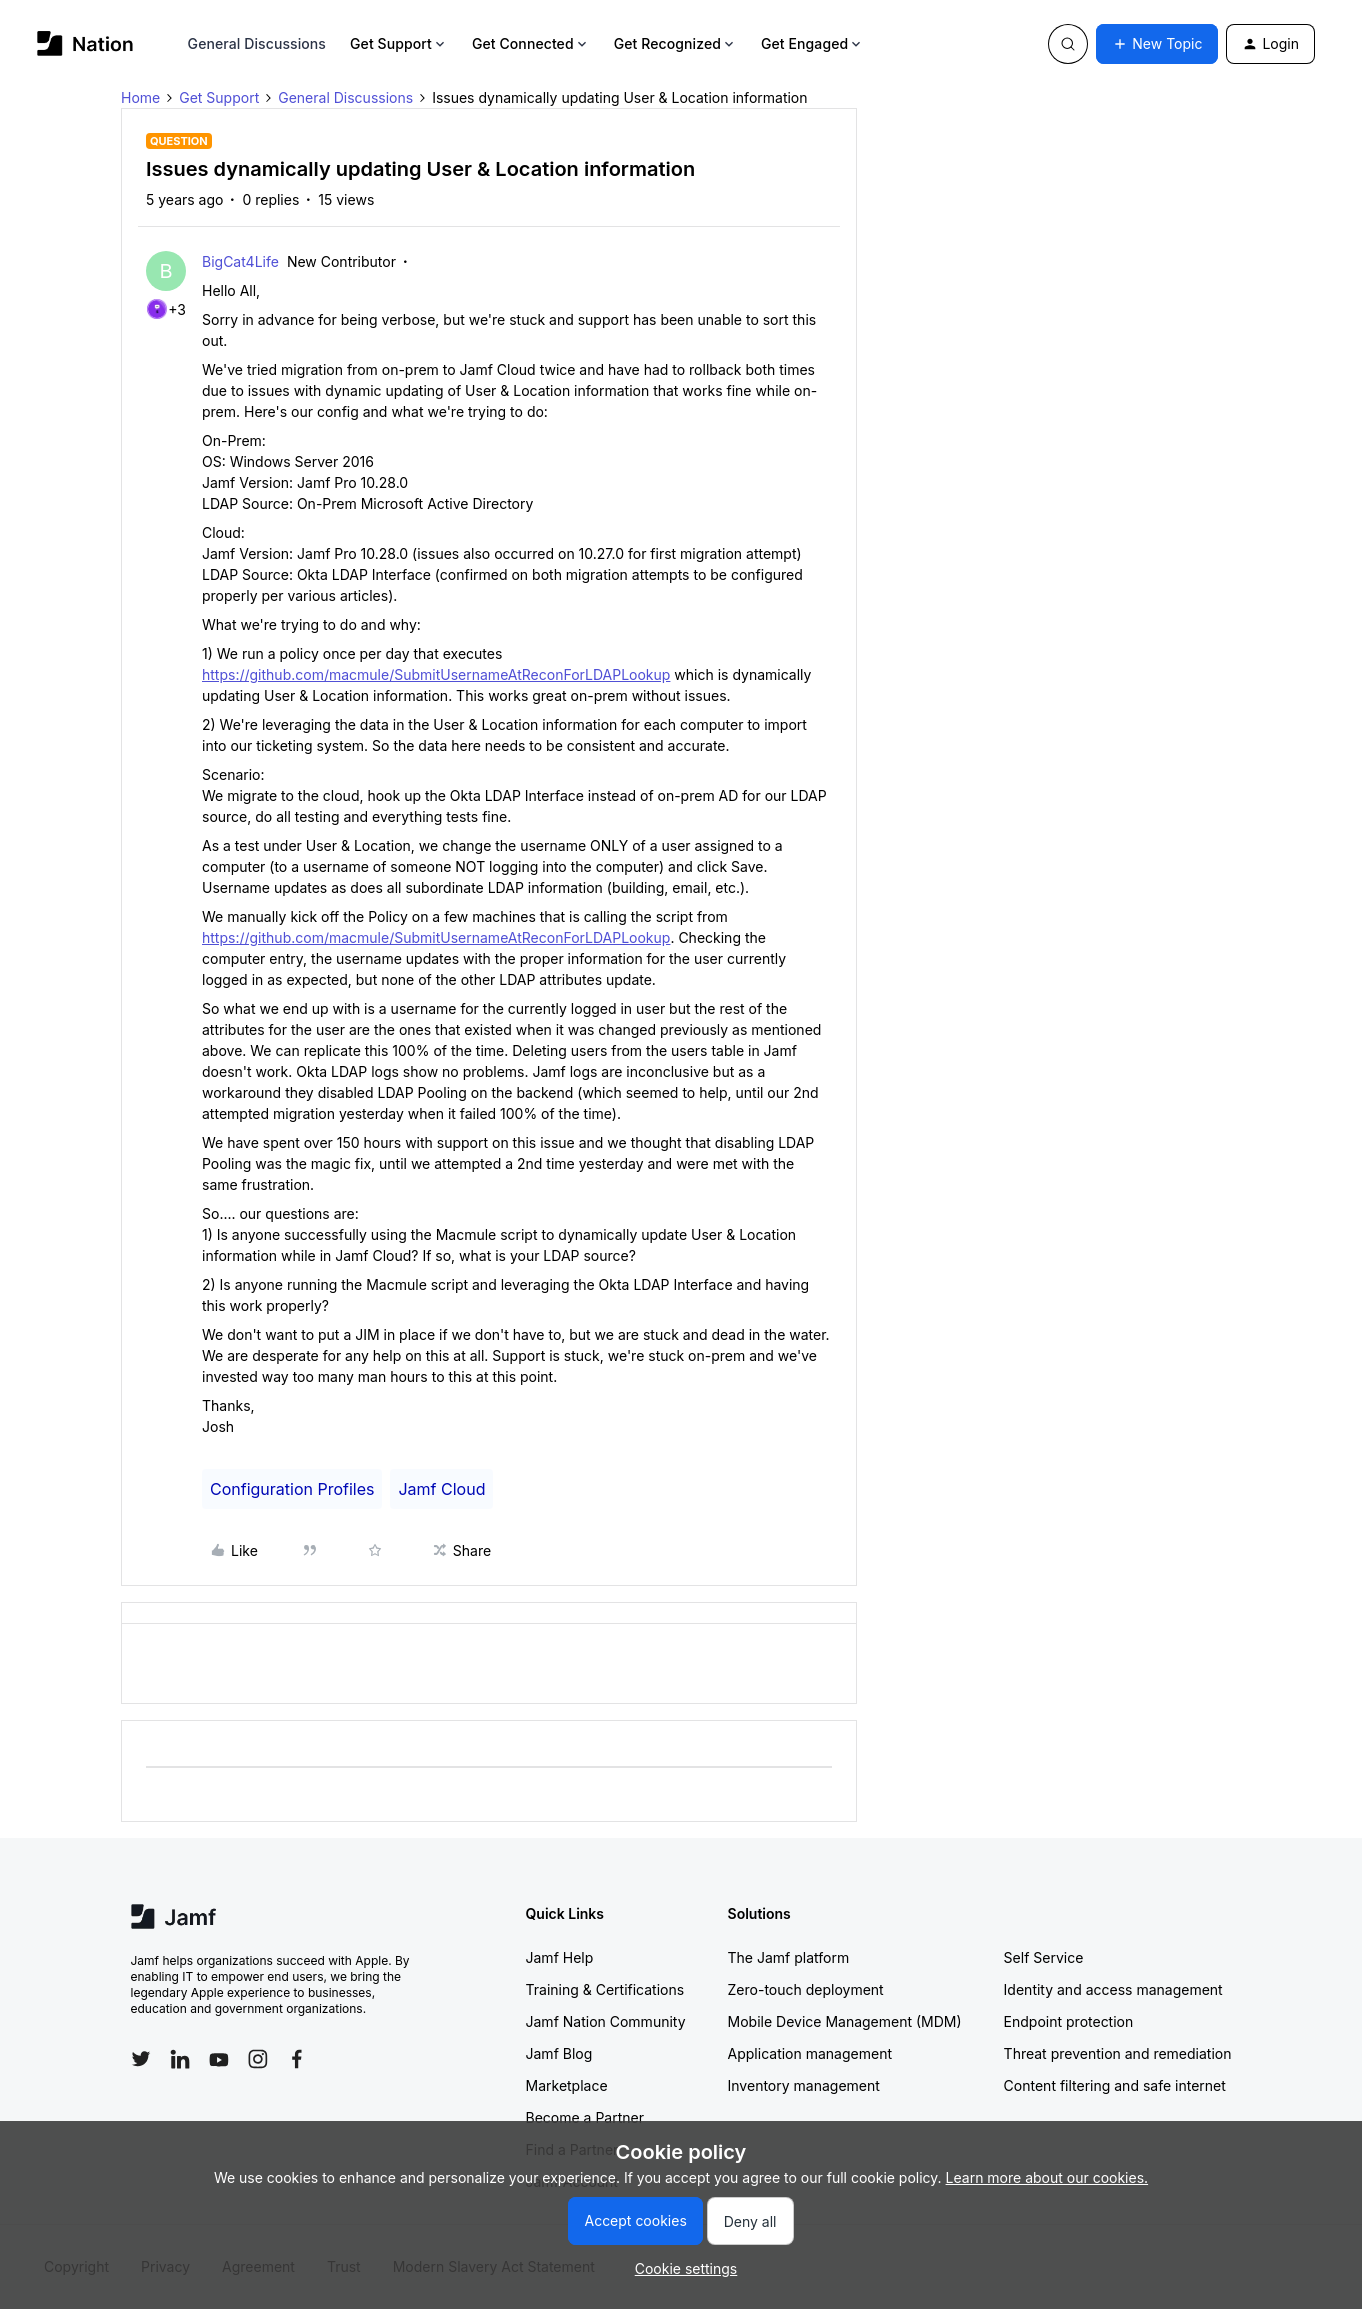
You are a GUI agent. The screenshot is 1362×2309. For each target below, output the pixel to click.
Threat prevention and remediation (1118, 2053)
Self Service (1044, 1957)
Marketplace (567, 2085)
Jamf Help (560, 1957)
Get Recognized (675, 43)
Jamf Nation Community (606, 2021)
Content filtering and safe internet (1115, 2085)
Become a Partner (585, 2117)
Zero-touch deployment (806, 1989)
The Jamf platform (789, 1957)
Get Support (399, 43)
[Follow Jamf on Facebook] (297, 2059)
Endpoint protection (1069, 2021)
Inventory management (804, 2085)
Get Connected (531, 43)
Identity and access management (1113, 1989)
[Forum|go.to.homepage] (85, 43)
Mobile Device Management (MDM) (845, 2021)
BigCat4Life (240, 261)
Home (140, 97)
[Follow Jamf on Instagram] (258, 2059)
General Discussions (257, 43)
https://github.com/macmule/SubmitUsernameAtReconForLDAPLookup (436, 674)
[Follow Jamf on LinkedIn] (180, 2059)
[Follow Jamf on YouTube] (219, 2059)
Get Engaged (812, 43)
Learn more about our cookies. (1047, 2177)
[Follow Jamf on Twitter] (141, 2059)
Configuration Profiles (292, 1489)
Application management (810, 2053)
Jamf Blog (559, 2053)
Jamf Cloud (441, 1489)
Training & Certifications (605, 1989)
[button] (1157, 44)
